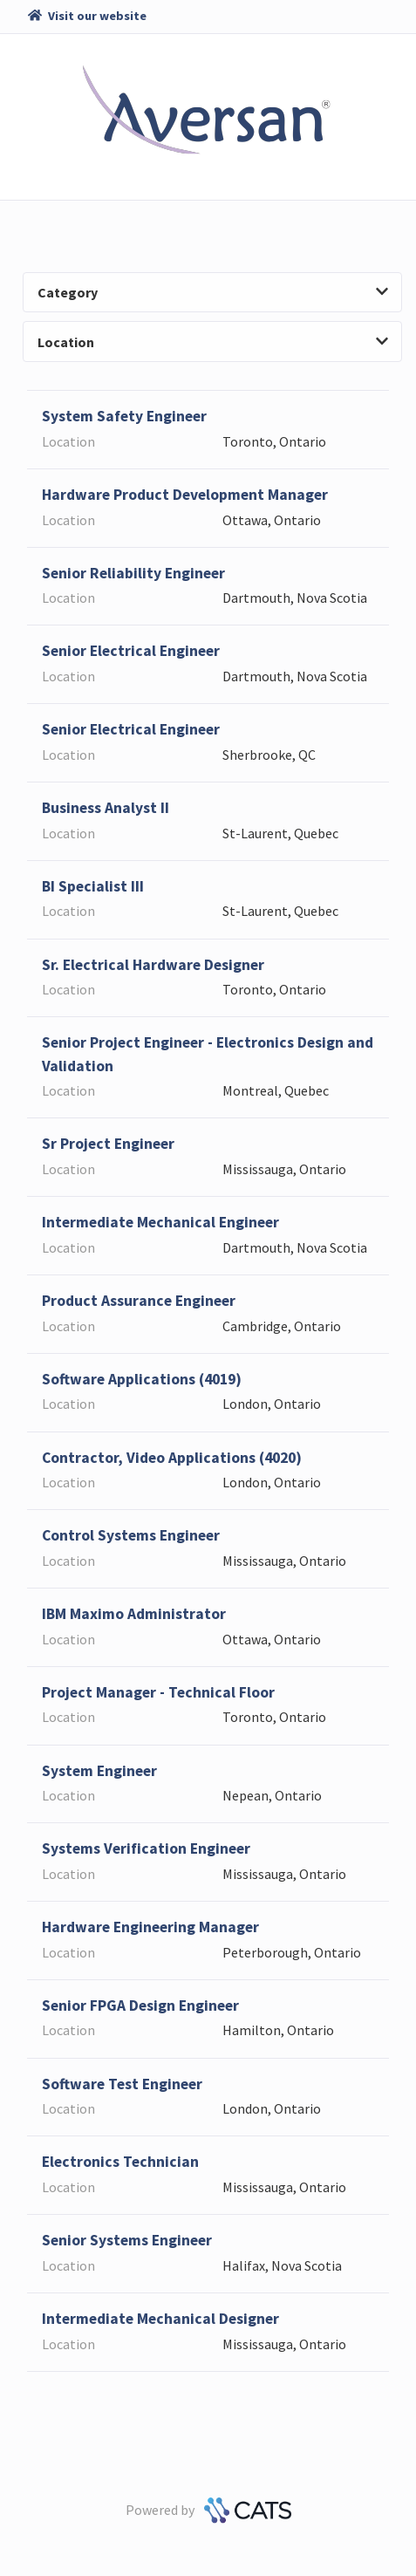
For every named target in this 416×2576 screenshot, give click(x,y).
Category (213, 292)
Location (213, 342)
